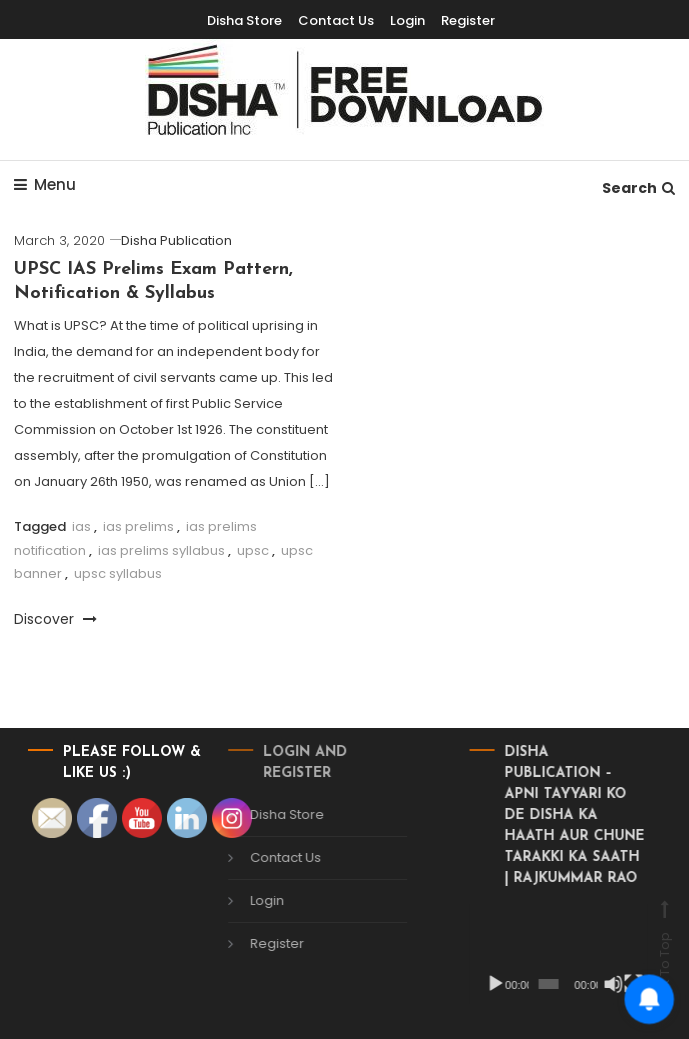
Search (638, 188)
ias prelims (138, 526)
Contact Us (269, 857)
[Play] (479, 984)
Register (261, 943)
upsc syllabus (118, 573)
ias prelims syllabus (161, 550)
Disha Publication (176, 240)
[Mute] (598, 984)
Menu (45, 184)
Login (251, 900)
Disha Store (271, 814)
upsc (253, 550)
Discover (55, 619)
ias (81, 526)
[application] (542, 954)
